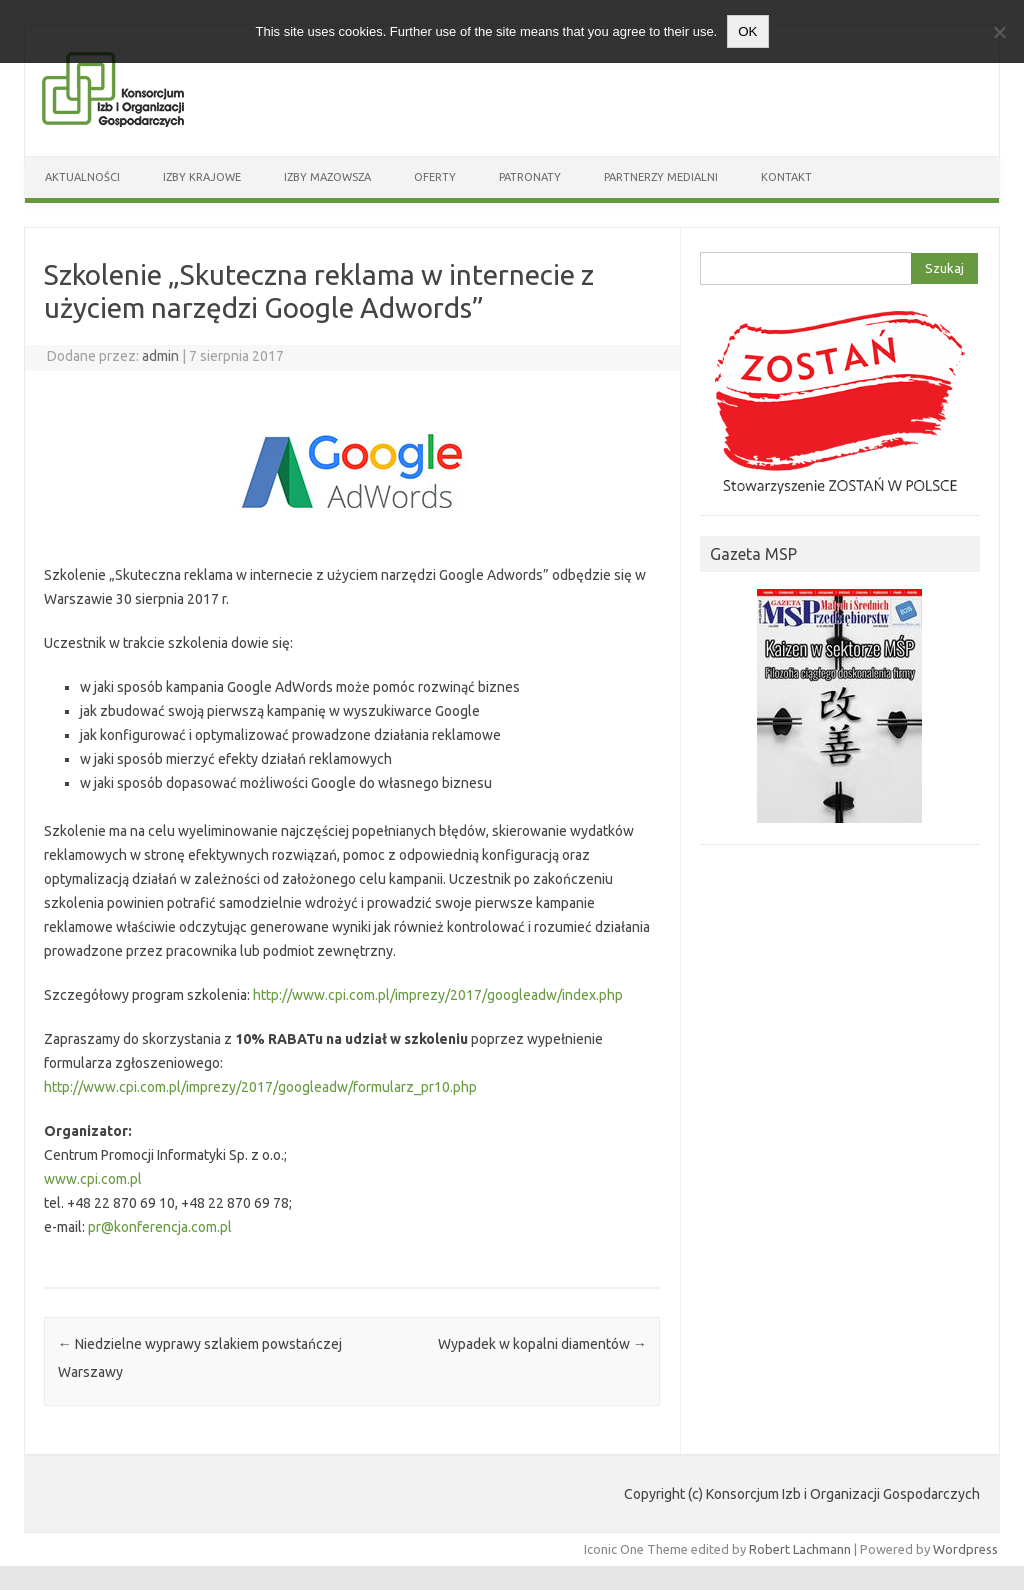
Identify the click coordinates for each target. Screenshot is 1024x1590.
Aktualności (82, 177)
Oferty (435, 177)
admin (160, 356)
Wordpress (965, 1549)
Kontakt (786, 177)
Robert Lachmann (800, 1549)
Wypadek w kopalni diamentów (542, 1344)
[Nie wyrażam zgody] (999, 32)
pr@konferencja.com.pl (160, 1227)
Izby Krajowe (202, 177)
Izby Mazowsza (327, 177)
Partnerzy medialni (661, 177)
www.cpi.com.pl (93, 1179)
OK (747, 31)
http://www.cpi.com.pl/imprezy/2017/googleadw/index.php (438, 995)
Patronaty (530, 177)
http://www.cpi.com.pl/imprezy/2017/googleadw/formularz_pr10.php (260, 1087)
